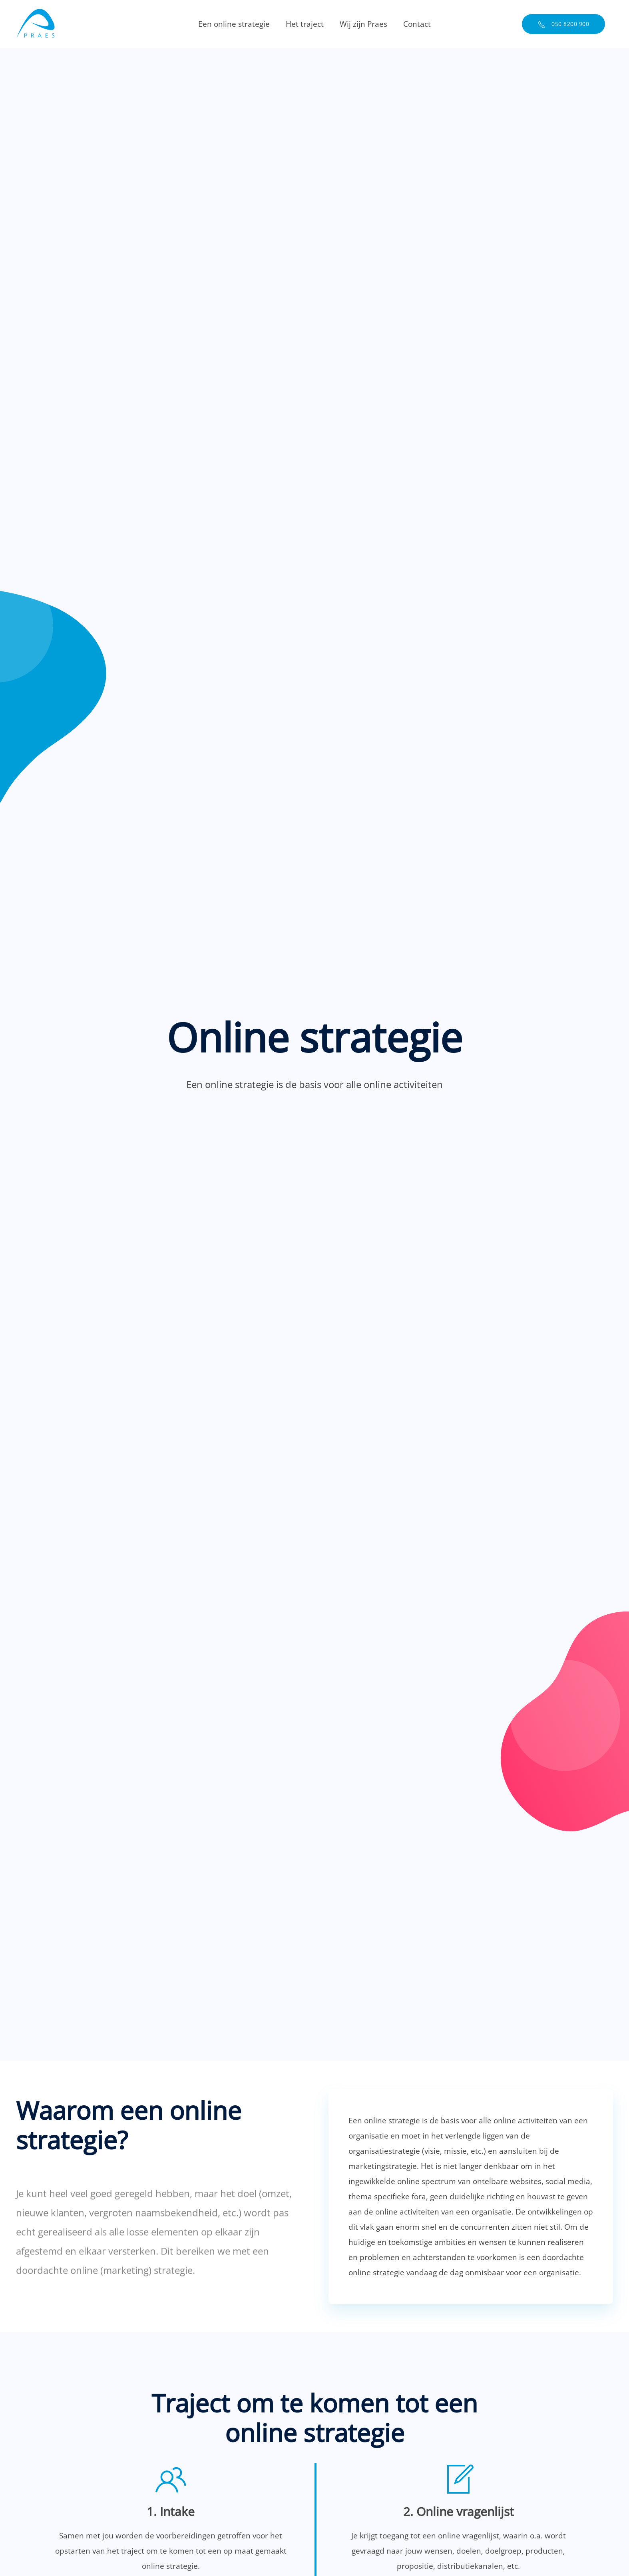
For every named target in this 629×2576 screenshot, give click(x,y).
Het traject (305, 24)
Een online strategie (234, 24)
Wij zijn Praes (363, 24)
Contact (417, 24)
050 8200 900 (563, 24)
